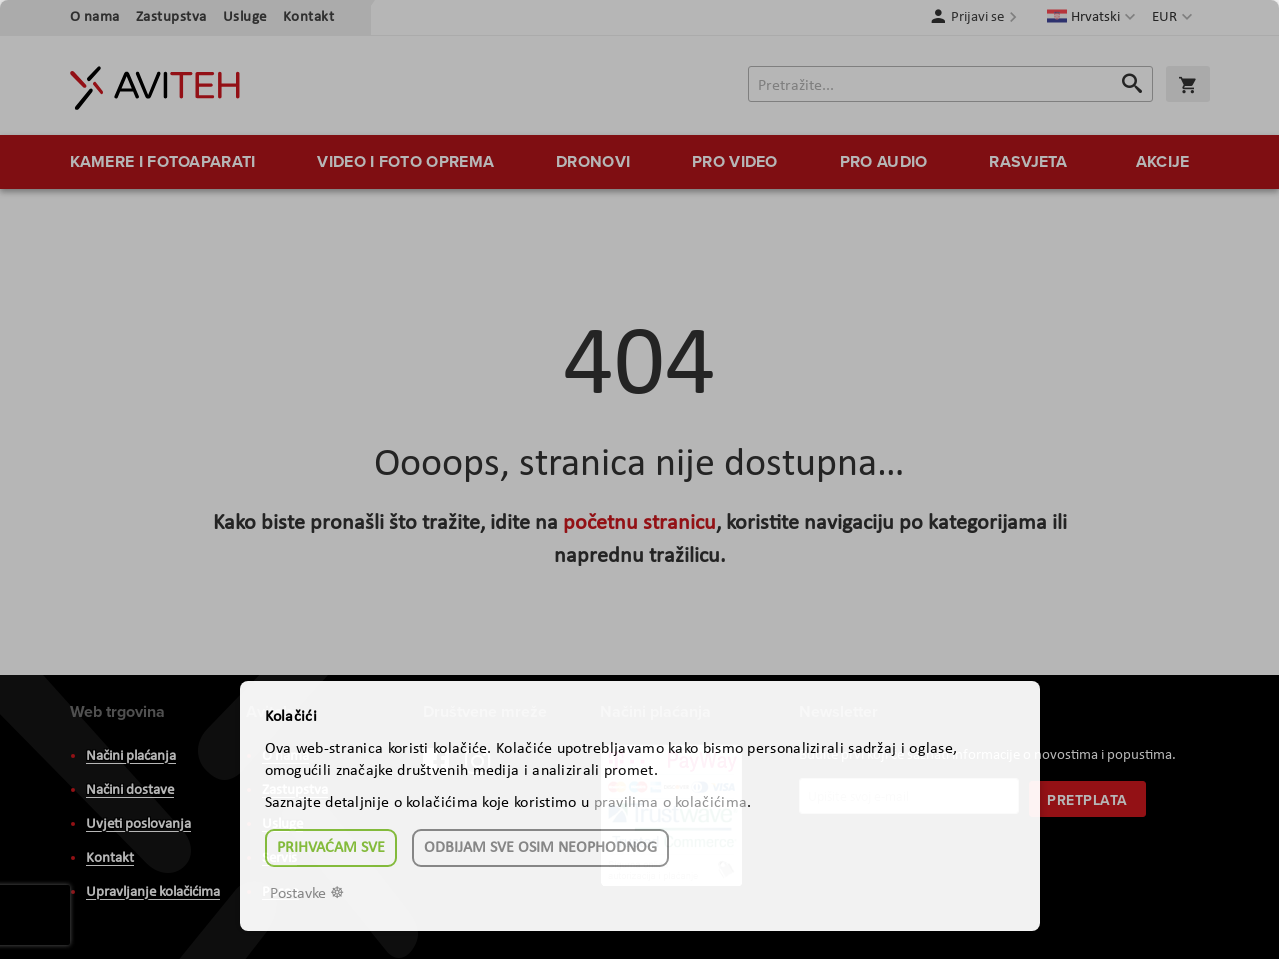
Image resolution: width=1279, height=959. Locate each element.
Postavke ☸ (307, 894)
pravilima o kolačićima (671, 803)
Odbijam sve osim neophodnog (540, 848)
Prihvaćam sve (331, 848)
